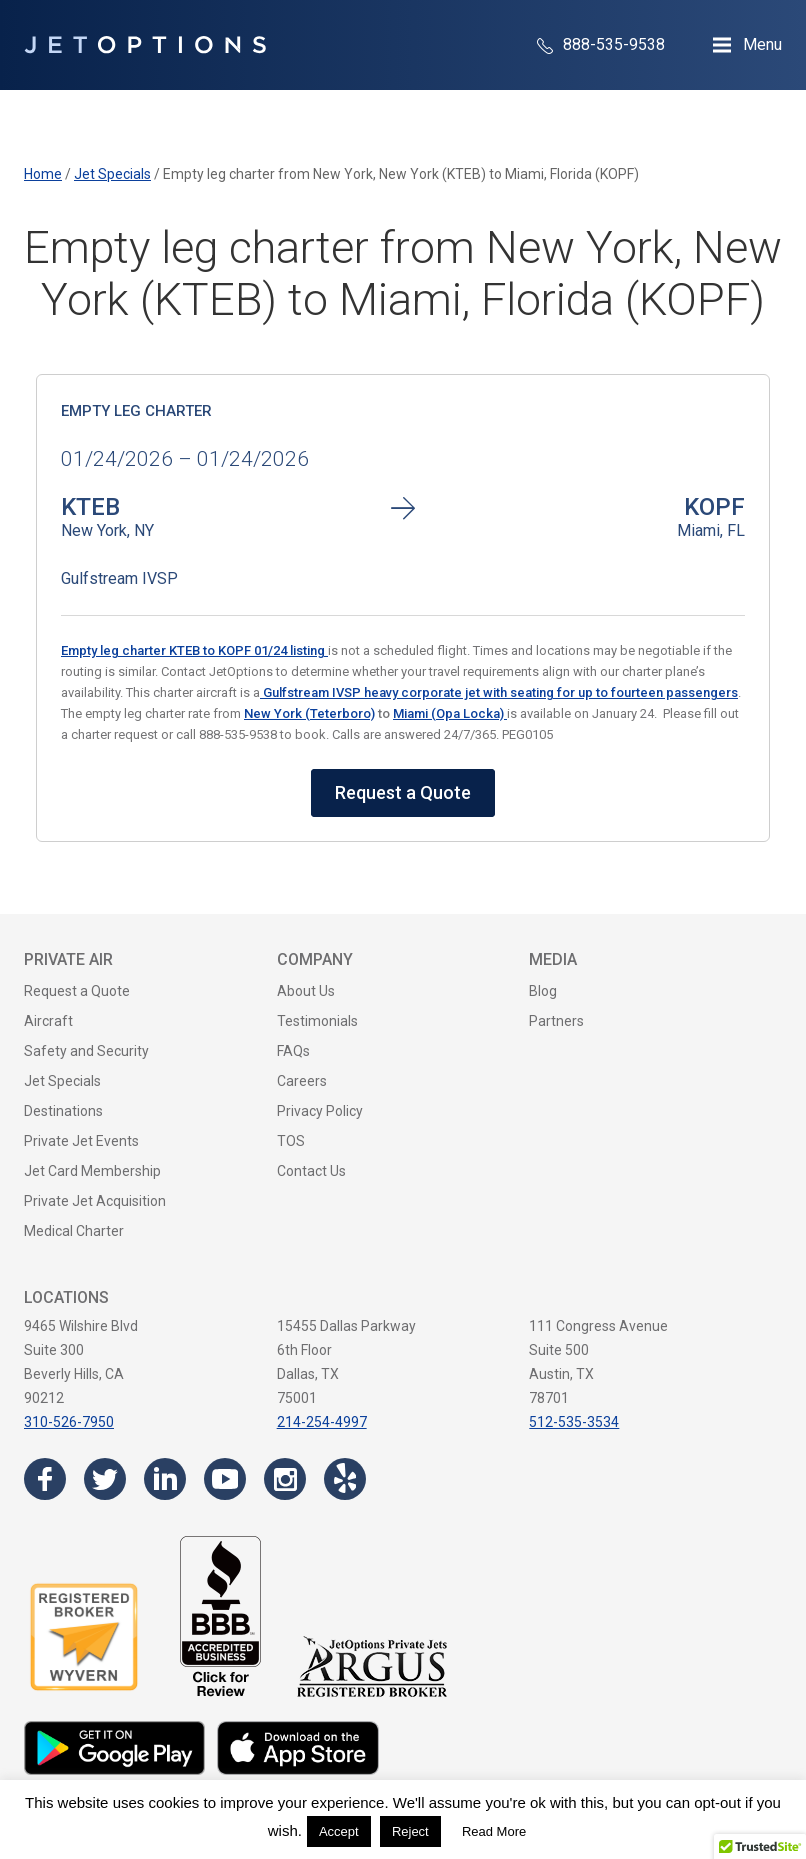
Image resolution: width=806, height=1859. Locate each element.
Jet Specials (62, 1081)
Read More (494, 1831)
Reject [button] (410, 1831)
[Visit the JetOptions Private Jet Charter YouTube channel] (225, 1479)
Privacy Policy (320, 1111)
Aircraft (48, 1021)
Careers (302, 1081)
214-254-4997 (322, 1422)
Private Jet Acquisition (95, 1201)
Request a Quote (403, 792)
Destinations (63, 1111)
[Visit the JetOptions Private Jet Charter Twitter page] (105, 1479)
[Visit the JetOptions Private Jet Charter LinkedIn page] (165, 1479)
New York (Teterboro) (309, 713)
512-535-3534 (574, 1422)
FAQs (293, 1051)
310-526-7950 (69, 1422)
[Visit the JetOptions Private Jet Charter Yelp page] (345, 1479)
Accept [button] (339, 1831)
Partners (556, 1021)
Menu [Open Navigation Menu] (762, 44)
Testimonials (317, 1021)
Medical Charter (74, 1231)
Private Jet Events (81, 1141)
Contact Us (311, 1171)
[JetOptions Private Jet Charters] (145, 45)
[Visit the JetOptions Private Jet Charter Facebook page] (45, 1479)
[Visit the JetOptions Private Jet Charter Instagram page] (285, 1479)
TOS (291, 1141)
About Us (306, 991)
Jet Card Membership (92, 1171)
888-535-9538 (601, 44)
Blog (543, 991)
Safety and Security (86, 1051)
